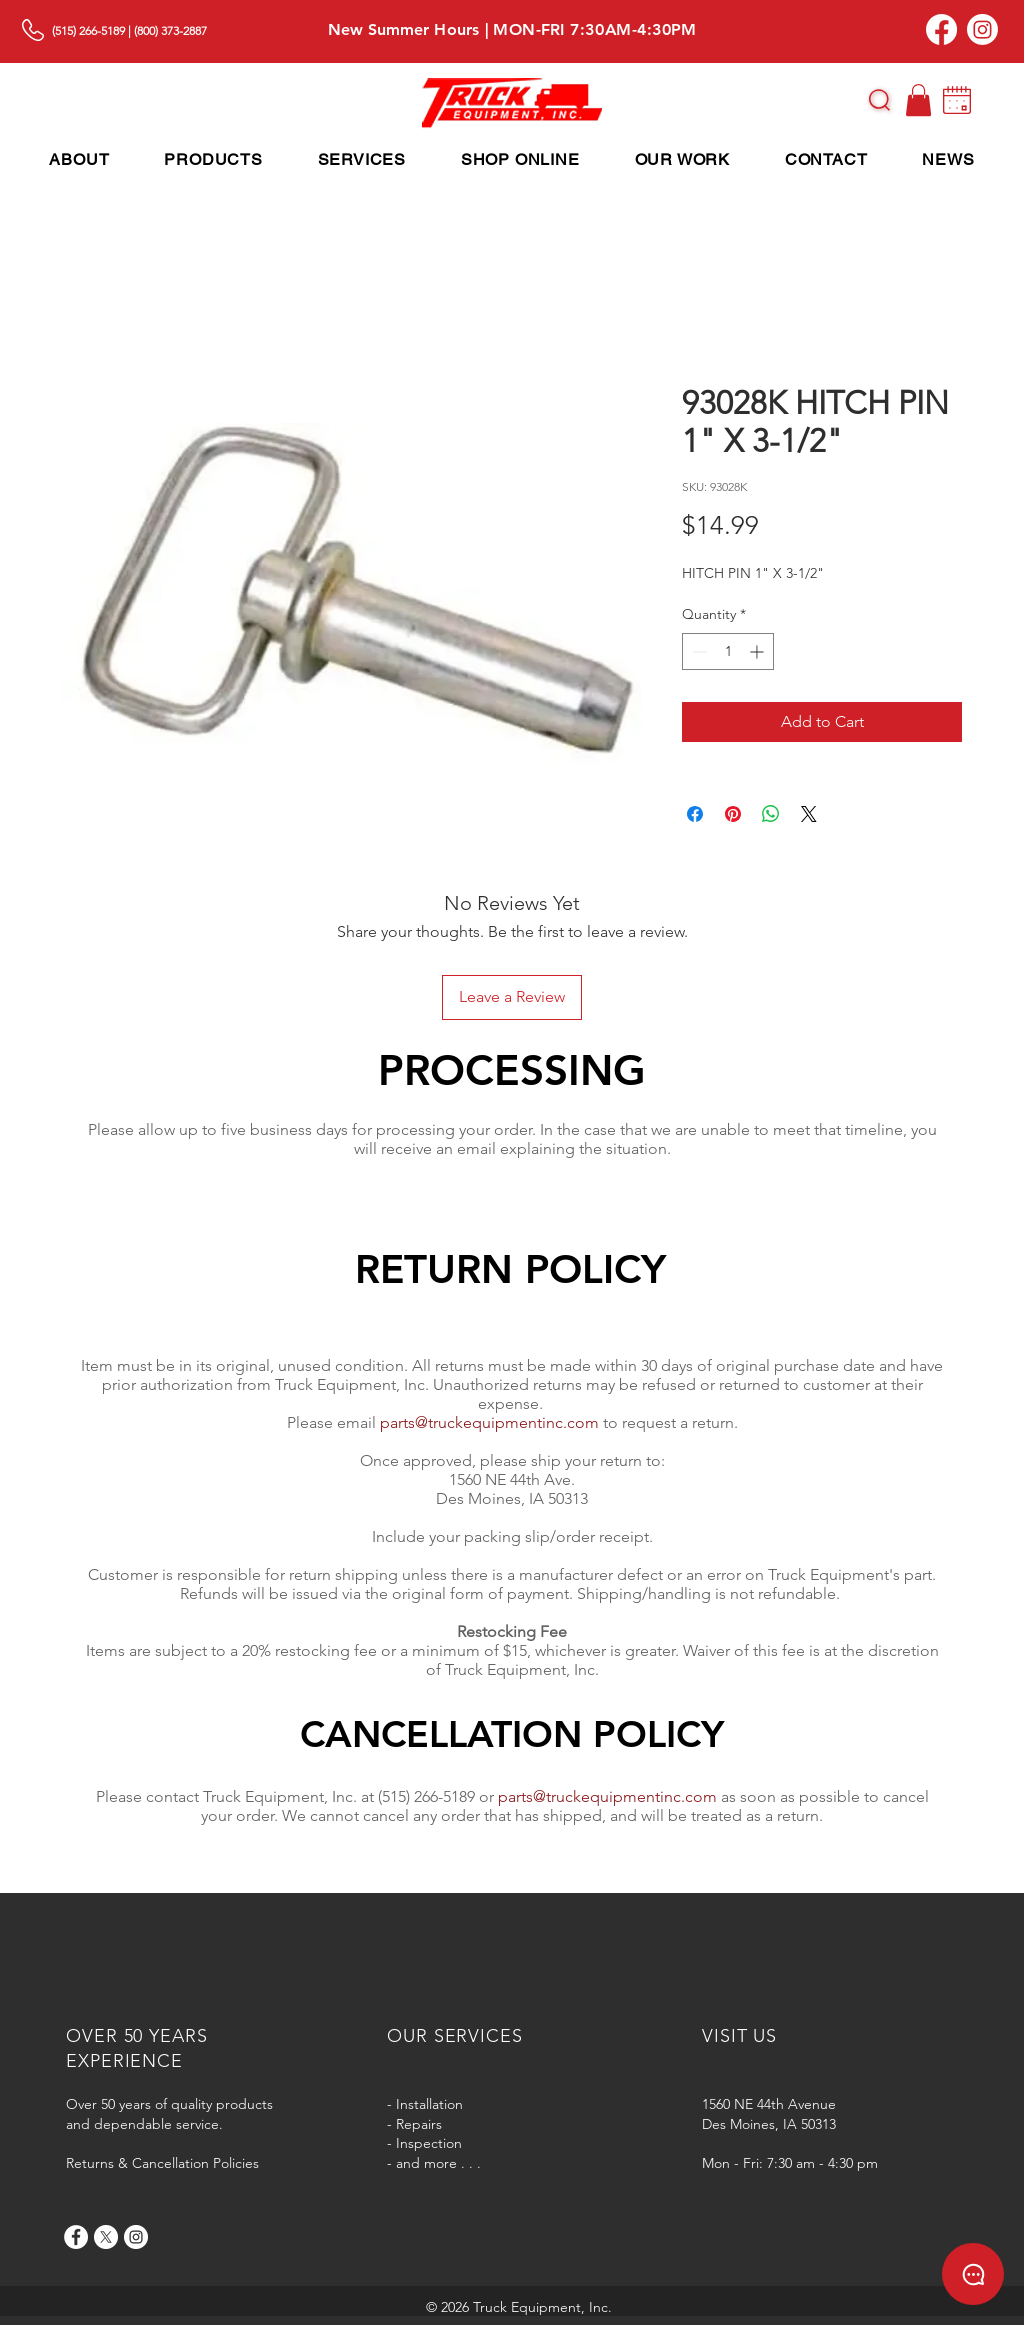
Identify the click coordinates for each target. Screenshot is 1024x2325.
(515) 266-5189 (88, 30)
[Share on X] (809, 814)
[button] (879, 100)
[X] (106, 2237)
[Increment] (758, 651)
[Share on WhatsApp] (771, 814)
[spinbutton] (728, 651)
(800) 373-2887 (170, 30)
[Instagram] (982, 29)
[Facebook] (941, 29)
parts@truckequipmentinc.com (489, 1422)
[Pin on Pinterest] (733, 814)
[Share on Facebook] (695, 814)
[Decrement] (697, 651)
